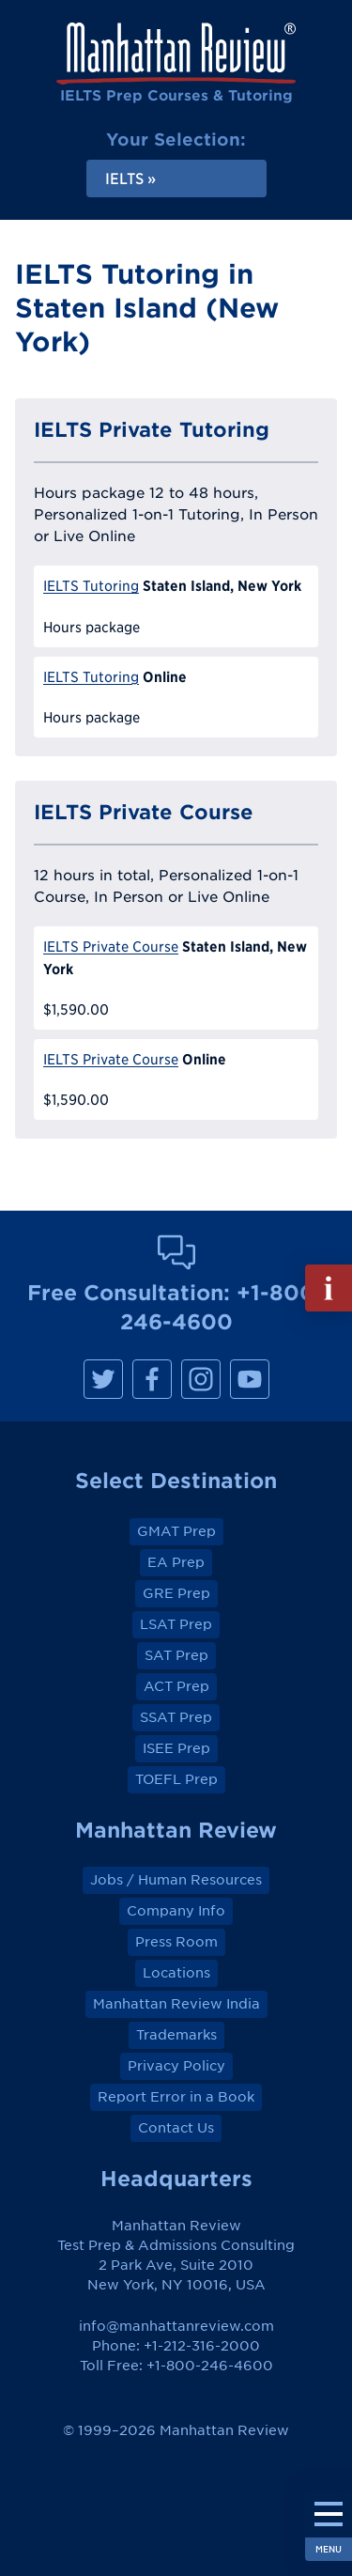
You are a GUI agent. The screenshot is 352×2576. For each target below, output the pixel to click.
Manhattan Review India (176, 2003)
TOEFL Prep (176, 1779)
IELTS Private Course (110, 946)
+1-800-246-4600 (209, 2365)
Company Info (176, 1910)
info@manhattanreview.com (176, 2326)
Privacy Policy (176, 2065)
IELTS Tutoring (91, 586)
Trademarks (176, 2034)
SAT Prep (176, 1655)
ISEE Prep (176, 1748)
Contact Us (176, 2127)
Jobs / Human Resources (176, 1879)
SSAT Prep (176, 1717)
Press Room (176, 1941)
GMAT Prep (176, 1531)
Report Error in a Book (176, 2096)
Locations (176, 1972)
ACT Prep (176, 1686)
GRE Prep (176, 1593)
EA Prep (176, 1562)
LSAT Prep (176, 1624)
